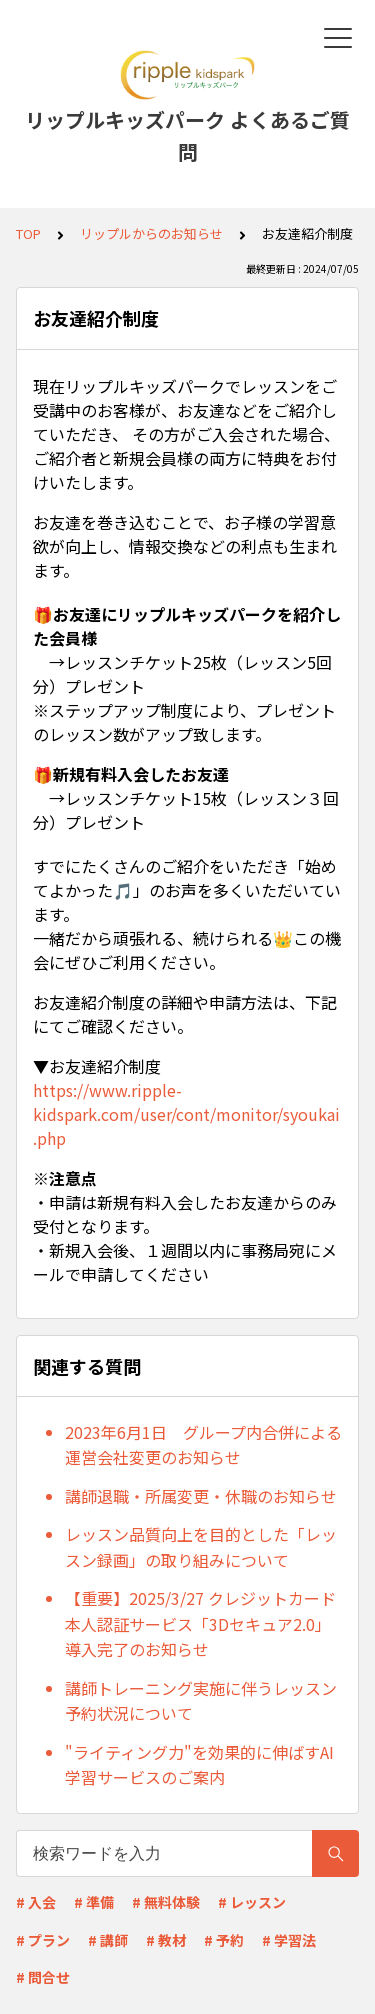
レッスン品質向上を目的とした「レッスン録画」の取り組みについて (201, 1547)
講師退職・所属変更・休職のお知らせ (201, 1496)
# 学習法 (289, 1940)
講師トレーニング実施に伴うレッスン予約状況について (201, 1701)
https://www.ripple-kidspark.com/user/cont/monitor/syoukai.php (186, 1114)
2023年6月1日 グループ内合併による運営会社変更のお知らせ (203, 1445)
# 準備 (94, 1902)
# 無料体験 (166, 1902)
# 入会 (36, 1902)
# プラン (43, 1940)
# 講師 (108, 1940)
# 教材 (166, 1940)
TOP (28, 233)
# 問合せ (43, 1977)
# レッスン (252, 1902)
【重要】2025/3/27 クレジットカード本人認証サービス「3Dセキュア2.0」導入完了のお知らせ (200, 1623)
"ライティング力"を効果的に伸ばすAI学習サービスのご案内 (199, 1765)
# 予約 (224, 1940)
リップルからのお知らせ (151, 233)
